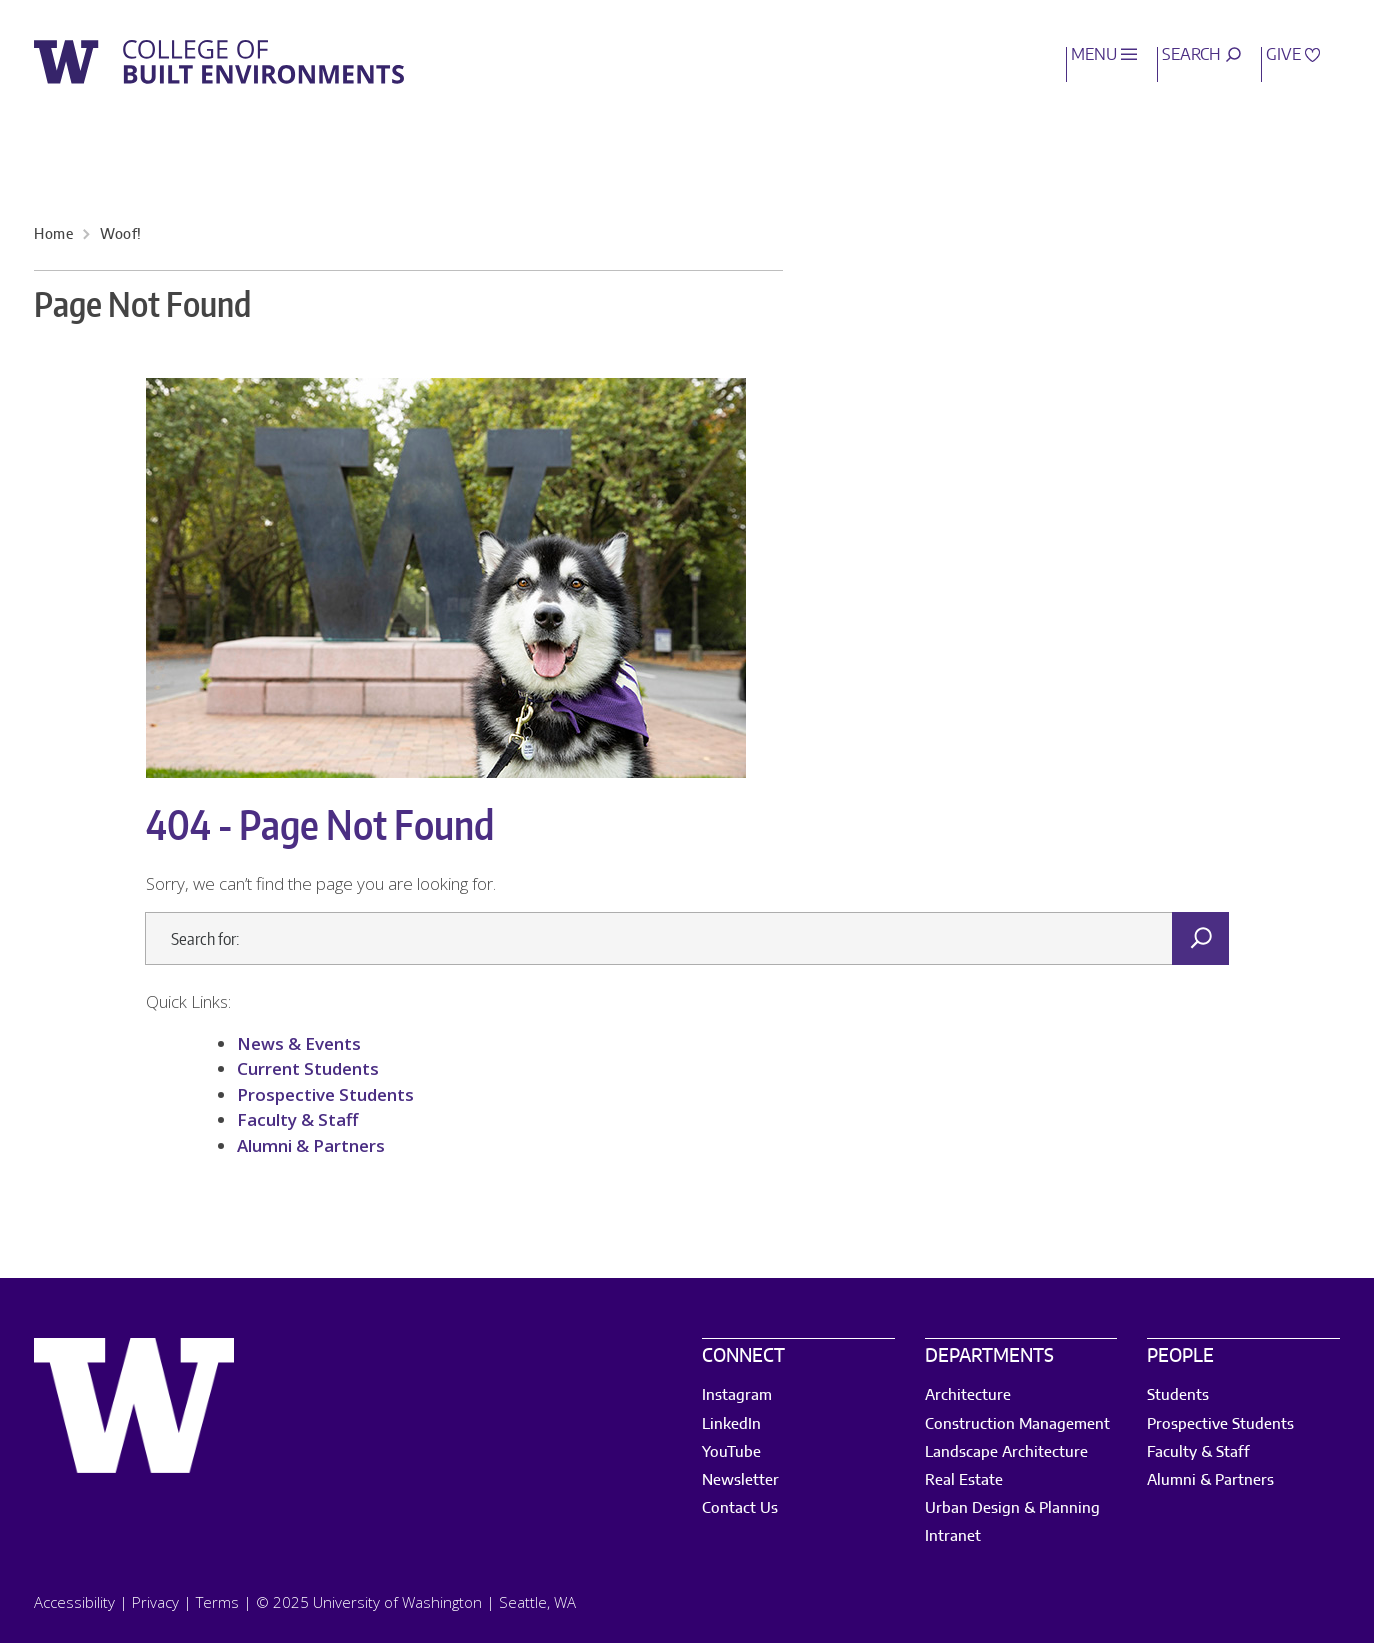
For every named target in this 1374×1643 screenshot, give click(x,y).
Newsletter (740, 1480)
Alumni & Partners (311, 1145)
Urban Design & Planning (1012, 1508)
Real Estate (964, 1480)
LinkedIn (731, 1424)
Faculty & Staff (299, 1119)
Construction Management (1017, 1424)
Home (53, 235)
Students (1178, 1395)
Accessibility (74, 1602)
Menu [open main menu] (1104, 55)
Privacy (155, 1602)
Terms (217, 1602)
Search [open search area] (1201, 55)
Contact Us (740, 1508)
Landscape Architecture (1006, 1452)
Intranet (953, 1536)
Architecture (968, 1395)
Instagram (737, 1395)
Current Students (308, 1068)
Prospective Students (325, 1094)
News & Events (299, 1043)
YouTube (731, 1452)
